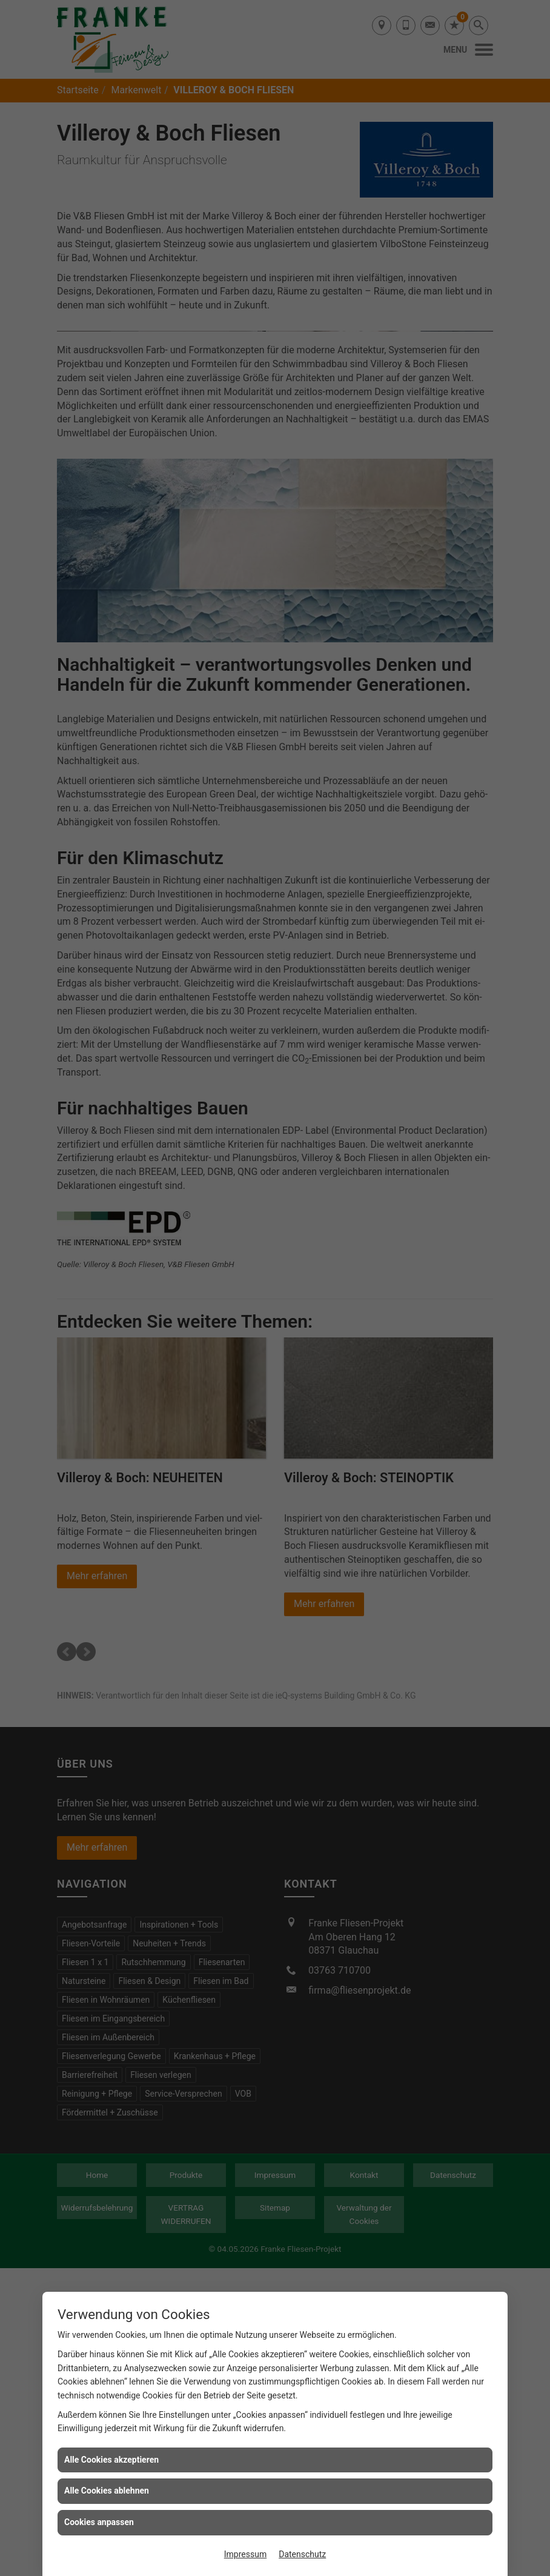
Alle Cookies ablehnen (106, 2490)
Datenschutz (302, 2554)
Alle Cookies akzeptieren (111, 2460)
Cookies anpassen (99, 2522)
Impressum (245, 2554)
